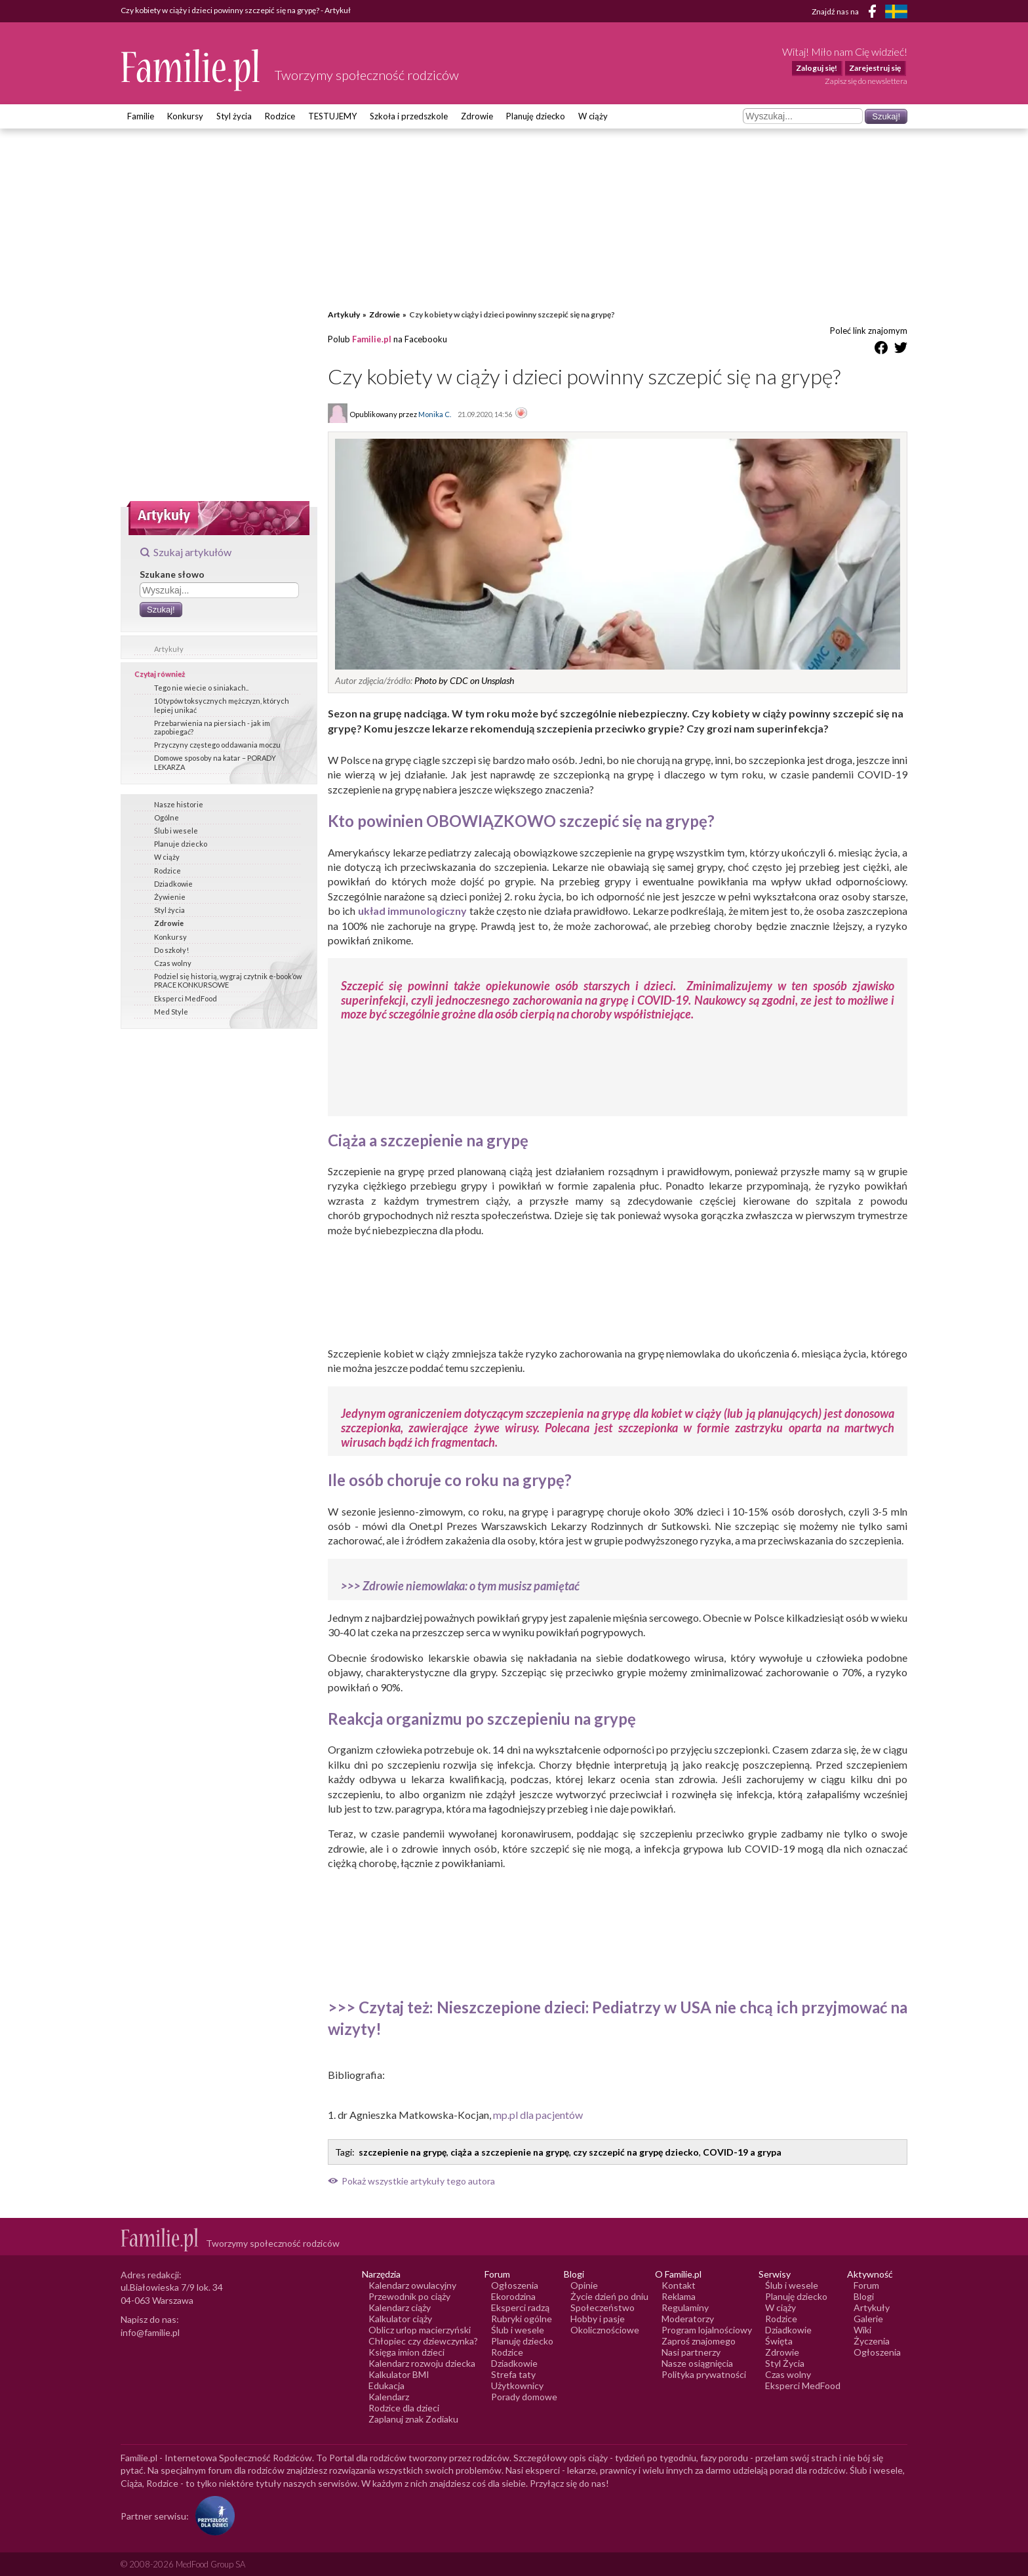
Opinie (584, 2285)
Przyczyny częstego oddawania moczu (217, 744)
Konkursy (185, 116)
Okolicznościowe (604, 2329)
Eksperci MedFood (185, 998)
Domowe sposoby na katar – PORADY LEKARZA (215, 762)
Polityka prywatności (704, 2374)
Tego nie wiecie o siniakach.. (201, 687)
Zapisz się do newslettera (866, 81)
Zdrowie (477, 116)
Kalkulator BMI (398, 2374)
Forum (866, 2285)
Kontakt (679, 2285)
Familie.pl (371, 339)
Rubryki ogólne (521, 2318)
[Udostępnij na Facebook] (881, 350)
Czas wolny (172, 963)
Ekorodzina (513, 2296)
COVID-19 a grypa (742, 2152)
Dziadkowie (173, 883)
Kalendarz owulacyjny (412, 2285)
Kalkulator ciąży (400, 2318)
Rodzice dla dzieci (403, 2407)
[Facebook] (874, 13)
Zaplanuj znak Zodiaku (413, 2419)
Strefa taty (513, 2374)
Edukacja (386, 2385)
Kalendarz (388, 2396)
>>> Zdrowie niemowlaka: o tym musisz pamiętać (460, 1586)
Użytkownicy (517, 2385)
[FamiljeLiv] (896, 11)
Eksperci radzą (520, 2307)
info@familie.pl (150, 2332)
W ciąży (593, 116)
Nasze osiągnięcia (697, 2363)
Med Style (171, 1011)
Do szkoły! (171, 950)
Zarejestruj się (875, 68)
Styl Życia (784, 2363)
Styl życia (234, 116)
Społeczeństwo (602, 2307)
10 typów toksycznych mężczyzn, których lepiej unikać (221, 705)
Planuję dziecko (535, 116)
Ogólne (166, 817)
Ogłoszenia (514, 2285)
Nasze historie (178, 804)
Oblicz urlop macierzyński (419, 2329)
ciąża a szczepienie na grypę (509, 2152)
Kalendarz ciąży (399, 2307)
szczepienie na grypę (402, 2152)
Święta (779, 2340)
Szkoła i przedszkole (409, 116)
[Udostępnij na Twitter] (900, 350)
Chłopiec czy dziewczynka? (423, 2340)
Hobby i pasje (597, 2318)
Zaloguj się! (816, 68)
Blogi (864, 2296)
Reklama (679, 2296)
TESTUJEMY (332, 116)
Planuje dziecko (180, 843)
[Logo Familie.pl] (191, 70)
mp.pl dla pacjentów (538, 2114)
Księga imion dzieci (406, 2352)
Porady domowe (524, 2396)
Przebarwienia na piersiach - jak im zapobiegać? (212, 727)
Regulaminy (685, 2307)
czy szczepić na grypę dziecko (636, 2152)
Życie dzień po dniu (609, 2296)
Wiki (862, 2329)
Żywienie (170, 897)
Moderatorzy (688, 2318)
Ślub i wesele (176, 830)
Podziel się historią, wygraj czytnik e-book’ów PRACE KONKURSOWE (228, 980)
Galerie (868, 2318)
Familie (140, 116)
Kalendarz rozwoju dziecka (421, 2363)
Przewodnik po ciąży (409, 2296)
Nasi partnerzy (691, 2352)
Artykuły (169, 649)
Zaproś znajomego (699, 2340)
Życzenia (872, 2340)
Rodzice (280, 116)
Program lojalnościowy (707, 2329)
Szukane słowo (172, 574)
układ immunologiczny (412, 910)
